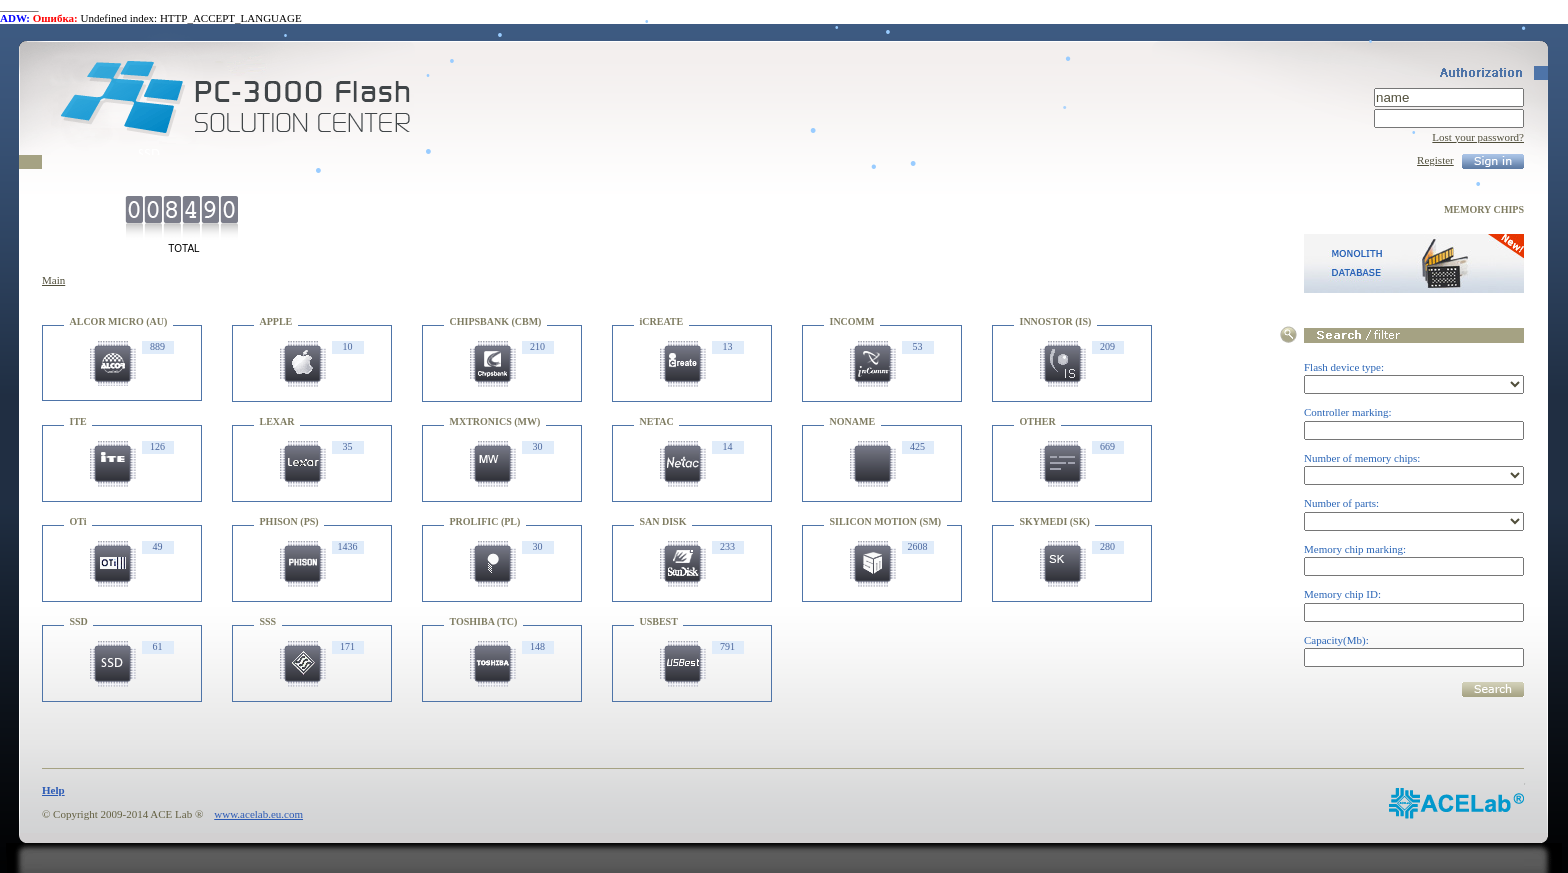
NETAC (657, 421)
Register (1435, 160)
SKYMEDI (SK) (1055, 521)
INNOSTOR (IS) (1056, 321)
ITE (78, 421)
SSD (79, 621)
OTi (78, 521)
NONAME (853, 421)
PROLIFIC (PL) (485, 521)
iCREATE (662, 321)
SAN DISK (663, 521)
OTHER (1038, 421)
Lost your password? (1478, 137)
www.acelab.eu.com (258, 814)
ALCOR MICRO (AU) (119, 321)
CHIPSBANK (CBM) (496, 321)
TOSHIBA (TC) (484, 621)
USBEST (659, 621)
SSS (268, 621)
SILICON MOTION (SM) (886, 521)
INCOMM (852, 321)
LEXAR (277, 421)
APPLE (276, 321)
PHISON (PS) (289, 521)
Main (53, 280)
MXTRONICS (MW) (495, 421)
